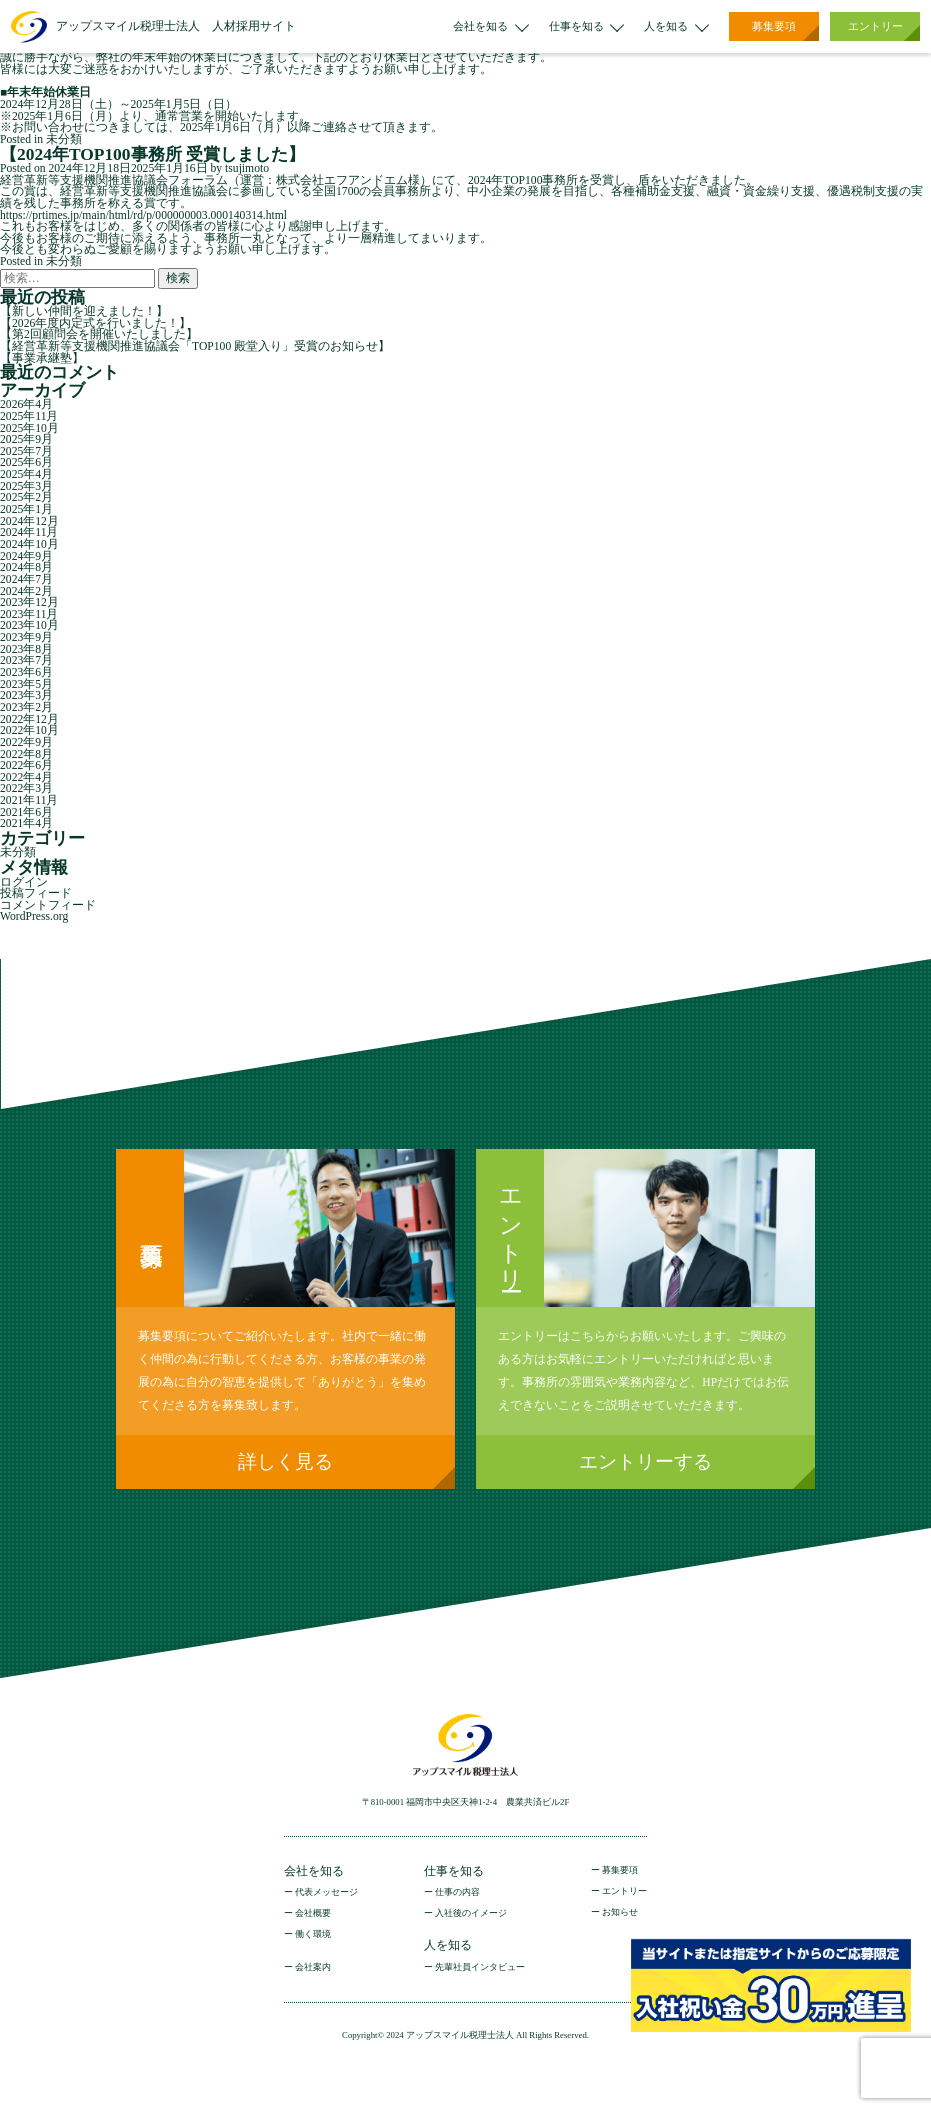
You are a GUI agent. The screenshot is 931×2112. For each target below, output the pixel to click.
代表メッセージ (326, 1892)
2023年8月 (26, 649)
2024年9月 (26, 556)
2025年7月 (26, 451)
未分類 (64, 139)
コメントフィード (48, 905)
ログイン (24, 882)
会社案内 (313, 1967)
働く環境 (313, 1934)
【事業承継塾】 (42, 358)
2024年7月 (26, 579)
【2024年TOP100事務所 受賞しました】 (152, 154)
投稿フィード (36, 893)
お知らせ (620, 1912)
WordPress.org (34, 916)
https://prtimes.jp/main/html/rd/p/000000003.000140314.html (143, 215)
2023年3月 (26, 695)
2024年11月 (29, 532)
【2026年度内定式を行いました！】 (95, 323)
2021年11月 (29, 800)
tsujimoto (247, 168)
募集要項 (774, 26)
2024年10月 (29, 544)
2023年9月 (26, 637)
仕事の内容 (457, 1892)
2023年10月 (29, 625)
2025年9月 (26, 439)
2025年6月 (26, 462)
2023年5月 (26, 684)
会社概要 (313, 1913)
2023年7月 (26, 660)
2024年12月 (29, 521)
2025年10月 (29, 428)
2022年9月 (26, 742)
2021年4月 (26, 823)
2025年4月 (26, 474)
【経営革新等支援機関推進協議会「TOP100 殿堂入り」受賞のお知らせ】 (195, 346)
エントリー (875, 26)
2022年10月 (29, 730)
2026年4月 (26, 404)
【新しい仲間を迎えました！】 (84, 311)
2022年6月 (26, 765)
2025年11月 (29, 416)
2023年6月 (26, 672)
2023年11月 (29, 614)
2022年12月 (29, 719)
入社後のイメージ (471, 1913)
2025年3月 (26, 486)
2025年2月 (26, 497)
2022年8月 (26, 754)
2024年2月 (26, 591)
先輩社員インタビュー (480, 1967)
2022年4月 (26, 777)
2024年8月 (26, 567)
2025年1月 (26, 509)
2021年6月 (26, 812)
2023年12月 (29, 602)
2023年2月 (26, 707)
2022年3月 (26, 788)
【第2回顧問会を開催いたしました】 (99, 334)
